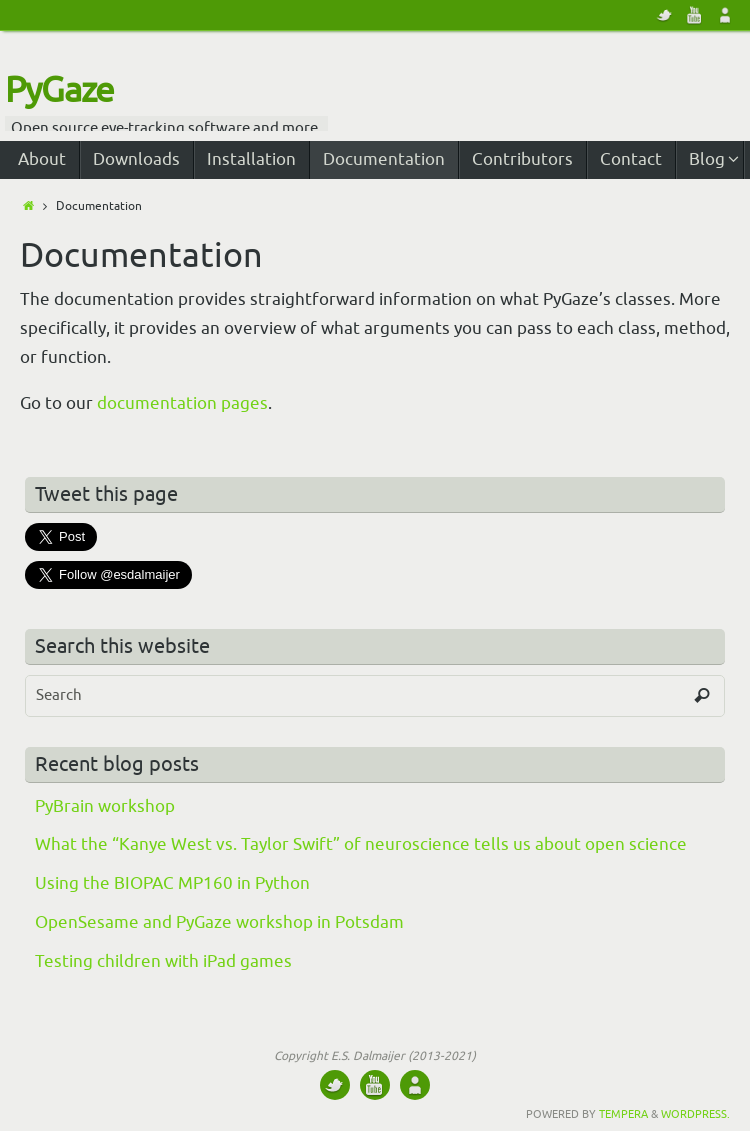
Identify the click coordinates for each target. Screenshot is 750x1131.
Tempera (623, 1114)
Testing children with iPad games (163, 961)
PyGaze (59, 91)
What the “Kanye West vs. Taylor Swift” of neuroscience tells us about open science (361, 844)
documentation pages (182, 403)
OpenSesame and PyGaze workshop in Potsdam (219, 922)
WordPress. (695, 1114)
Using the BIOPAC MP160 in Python (172, 883)
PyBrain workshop (105, 806)
